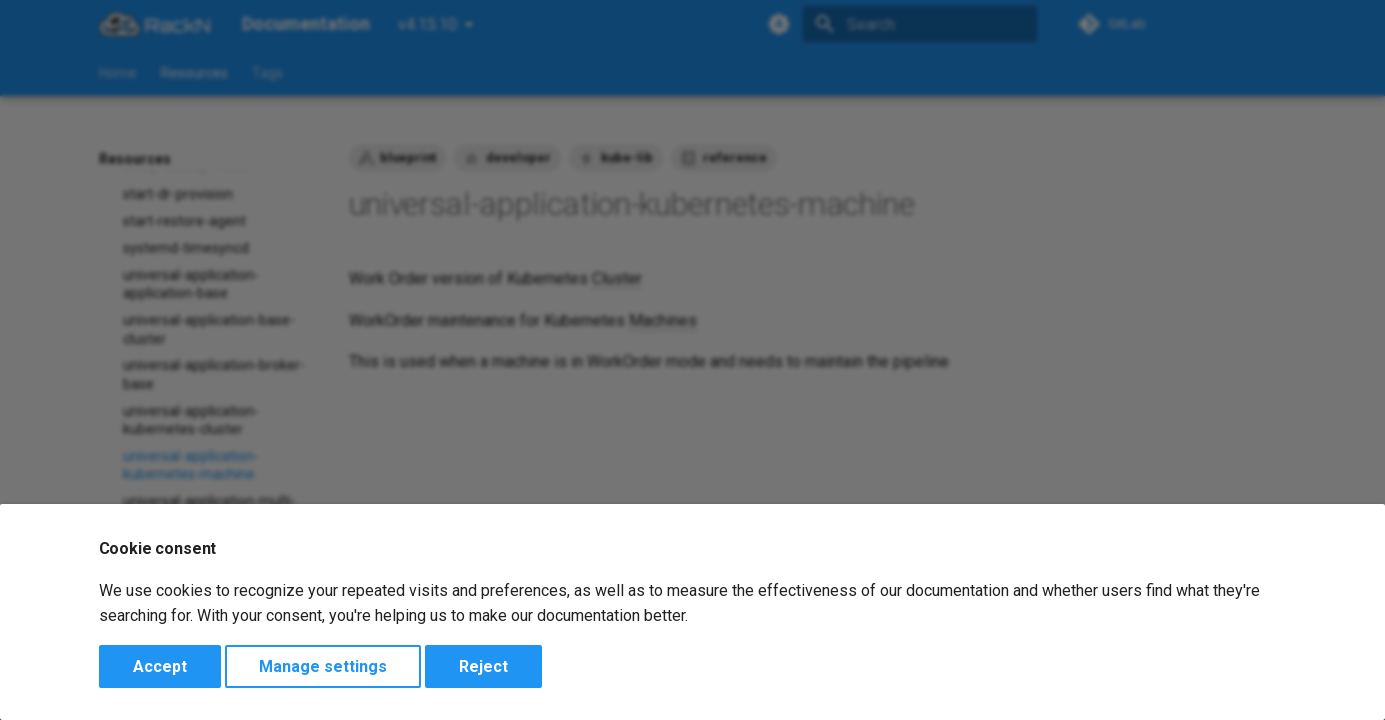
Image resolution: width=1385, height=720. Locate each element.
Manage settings (323, 666)
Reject (483, 666)
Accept (160, 666)
